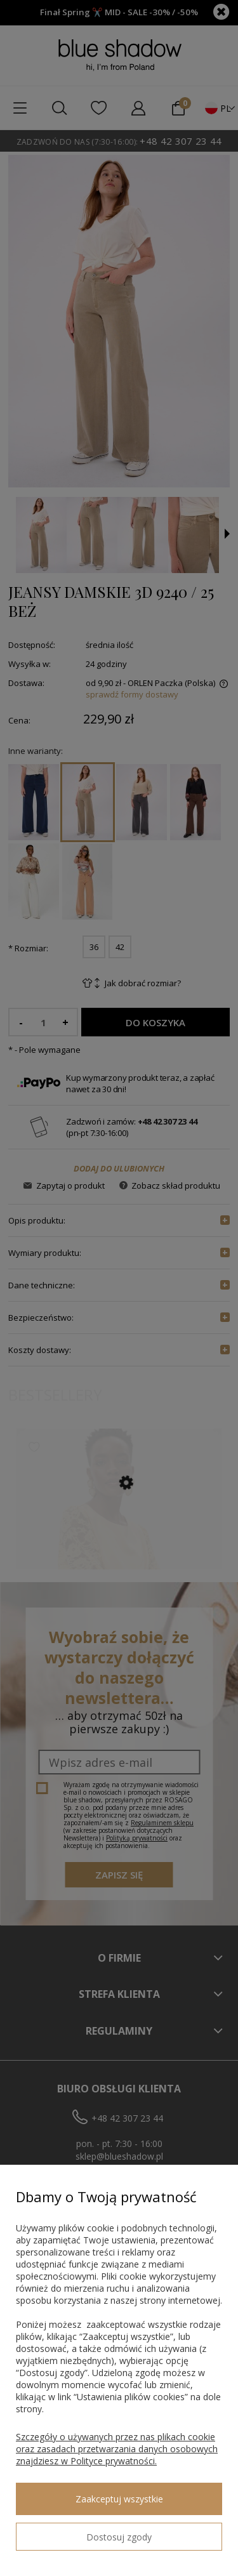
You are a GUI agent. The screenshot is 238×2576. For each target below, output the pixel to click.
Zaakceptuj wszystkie (119, 2499)
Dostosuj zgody (119, 2537)
